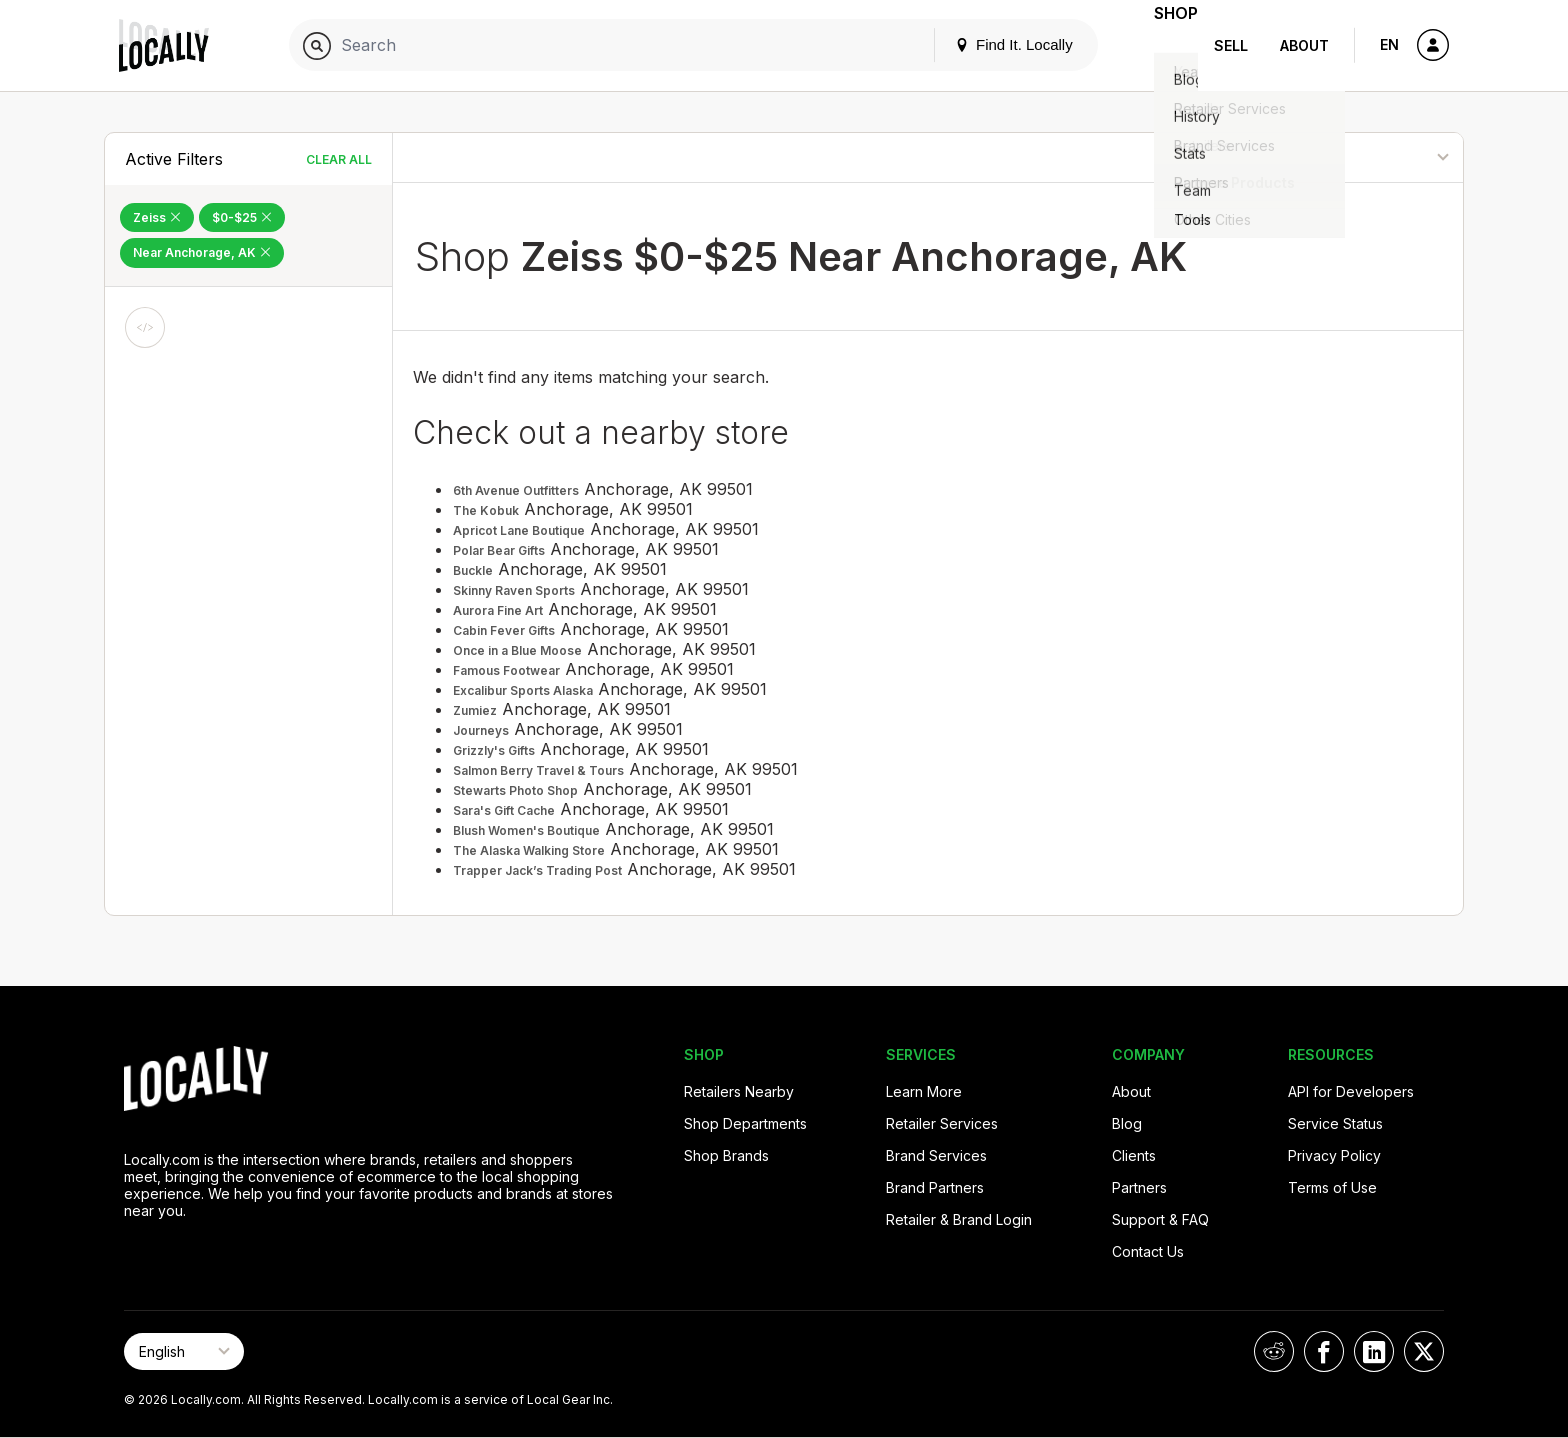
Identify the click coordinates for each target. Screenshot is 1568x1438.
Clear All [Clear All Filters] (339, 159)
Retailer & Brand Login (959, 1219)
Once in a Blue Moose (517, 650)
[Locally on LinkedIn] (1374, 1351)
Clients (1134, 1155)
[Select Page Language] (184, 1351)
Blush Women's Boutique (526, 830)
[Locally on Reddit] (1274, 1351)
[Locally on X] (1424, 1351)
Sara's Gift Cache (504, 810)
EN (1389, 44)
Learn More (924, 1091)
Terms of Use (1332, 1187)
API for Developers (1351, 1091)
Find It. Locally (986, 44)
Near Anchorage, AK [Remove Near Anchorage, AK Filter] (202, 252)
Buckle (473, 570)
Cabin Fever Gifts (504, 630)
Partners (1139, 1187)
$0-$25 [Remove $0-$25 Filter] (242, 217)
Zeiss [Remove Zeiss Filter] (157, 217)
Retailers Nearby (739, 1091)
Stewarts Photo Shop (515, 790)
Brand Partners (935, 1187)
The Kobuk (486, 510)
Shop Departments (745, 1123)
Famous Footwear (506, 670)
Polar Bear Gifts (499, 550)
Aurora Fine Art (498, 610)
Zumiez (475, 710)
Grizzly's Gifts (494, 750)
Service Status (1335, 1123)
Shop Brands (726, 1155)
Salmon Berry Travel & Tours (538, 770)
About (1304, 45)
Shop (1162, 45)
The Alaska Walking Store (529, 850)
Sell (1231, 45)
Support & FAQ (1160, 1219)
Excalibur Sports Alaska (523, 690)
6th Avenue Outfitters (516, 490)
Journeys (481, 730)
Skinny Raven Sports (514, 590)
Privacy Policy (1334, 1155)
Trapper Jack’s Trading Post (537, 870)
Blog (1127, 1123)
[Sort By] (1360, 157)
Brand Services (936, 1155)
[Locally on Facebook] (1324, 1351)
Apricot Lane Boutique (519, 530)
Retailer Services (942, 1123)
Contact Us (1148, 1251)
